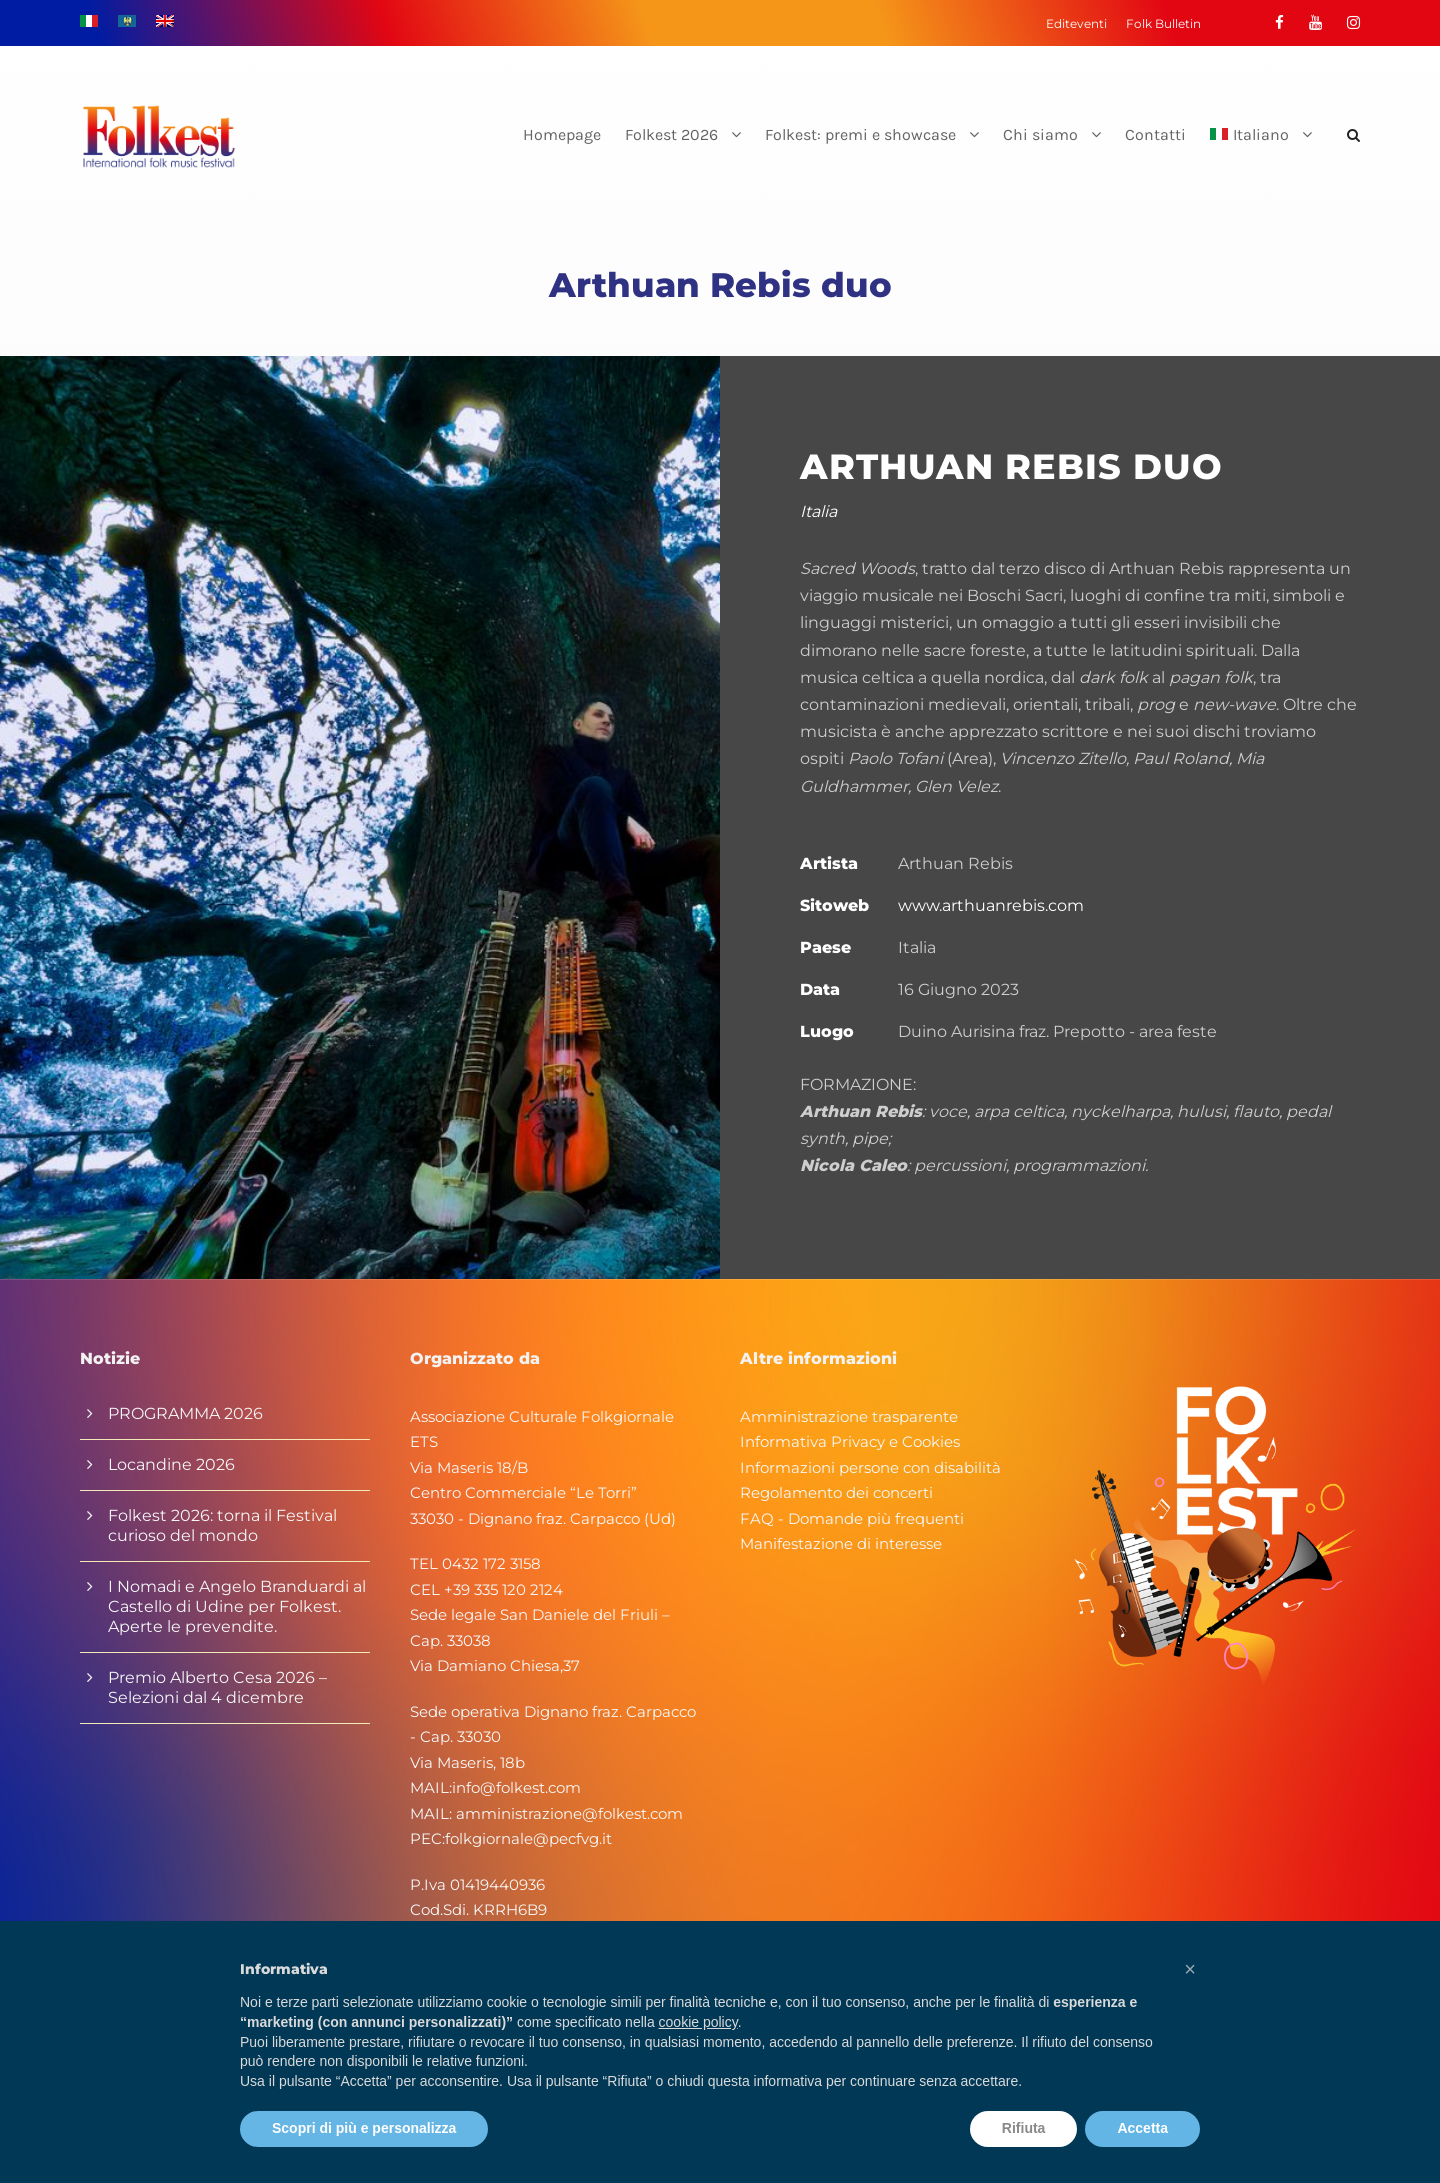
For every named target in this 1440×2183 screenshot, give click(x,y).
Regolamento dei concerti (836, 1492)
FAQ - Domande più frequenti (852, 1518)
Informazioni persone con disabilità (870, 1467)
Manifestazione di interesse (841, 1543)
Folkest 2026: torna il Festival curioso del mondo (222, 1525)
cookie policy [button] (698, 2022)
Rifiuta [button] (1024, 2128)
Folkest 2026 (671, 134)
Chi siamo (1040, 134)
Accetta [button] (1142, 2128)
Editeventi (1076, 23)
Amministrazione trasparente (849, 1416)
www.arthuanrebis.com (991, 905)
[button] (1190, 1969)
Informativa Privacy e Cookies (850, 1441)
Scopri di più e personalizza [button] (364, 2128)
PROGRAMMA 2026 (185, 1413)
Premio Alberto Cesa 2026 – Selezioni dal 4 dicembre (217, 1687)
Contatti (1155, 134)
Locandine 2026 (171, 1464)
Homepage (562, 134)
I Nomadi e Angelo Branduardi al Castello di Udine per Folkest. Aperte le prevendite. (237, 1606)
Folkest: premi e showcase (860, 134)
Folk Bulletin (1163, 23)
